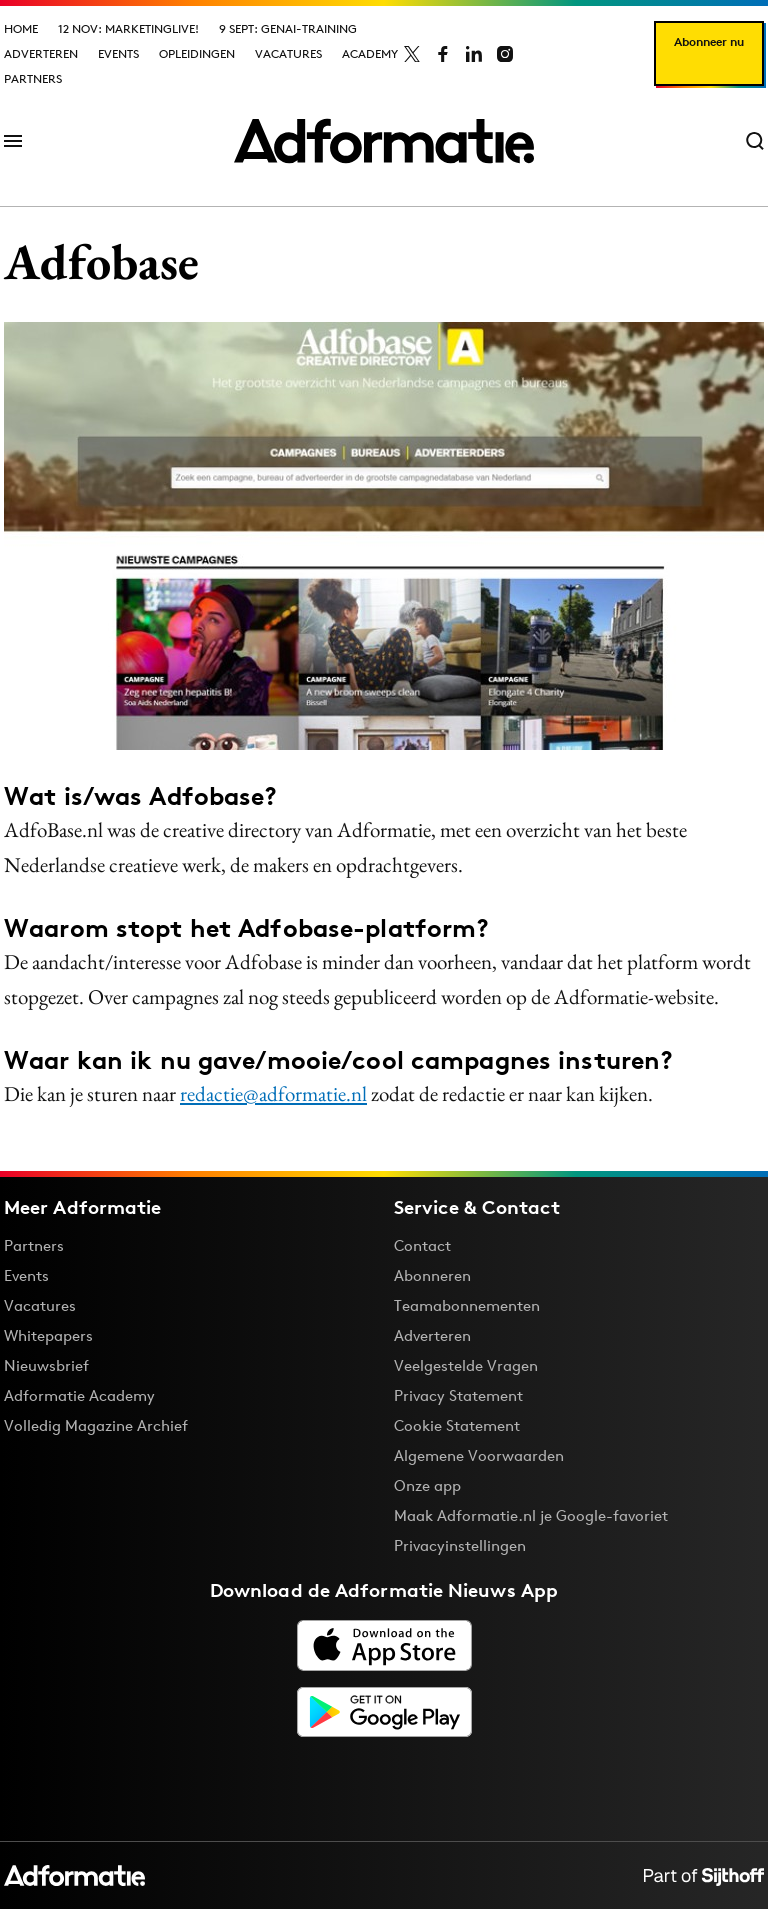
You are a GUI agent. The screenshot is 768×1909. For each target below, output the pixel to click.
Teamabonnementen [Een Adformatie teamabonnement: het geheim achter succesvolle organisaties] (467, 1305)
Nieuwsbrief (46, 1365)
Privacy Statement (458, 1395)
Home (21, 28)
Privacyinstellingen (460, 1546)
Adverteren (41, 53)
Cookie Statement (457, 1425)
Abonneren (432, 1275)
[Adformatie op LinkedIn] (474, 54)
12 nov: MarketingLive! (128, 28)
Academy (370, 53)
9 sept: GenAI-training (288, 28)
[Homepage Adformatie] (384, 141)
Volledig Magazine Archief (96, 1425)
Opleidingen (197, 53)
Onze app (427, 1485)
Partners (33, 78)
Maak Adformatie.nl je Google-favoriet (531, 1515)
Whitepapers (48, 1335)
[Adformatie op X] (412, 54)
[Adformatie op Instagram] (505, 54)
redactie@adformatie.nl (273, 1093)
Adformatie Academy (79, 1395)
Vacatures (288, 53)
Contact (422, 1245)
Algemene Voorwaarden (479, 1455)
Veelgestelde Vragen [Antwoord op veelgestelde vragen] (466, 1365)
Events (118, 53)
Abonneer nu (709, 41)
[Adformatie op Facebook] (443, 54)
